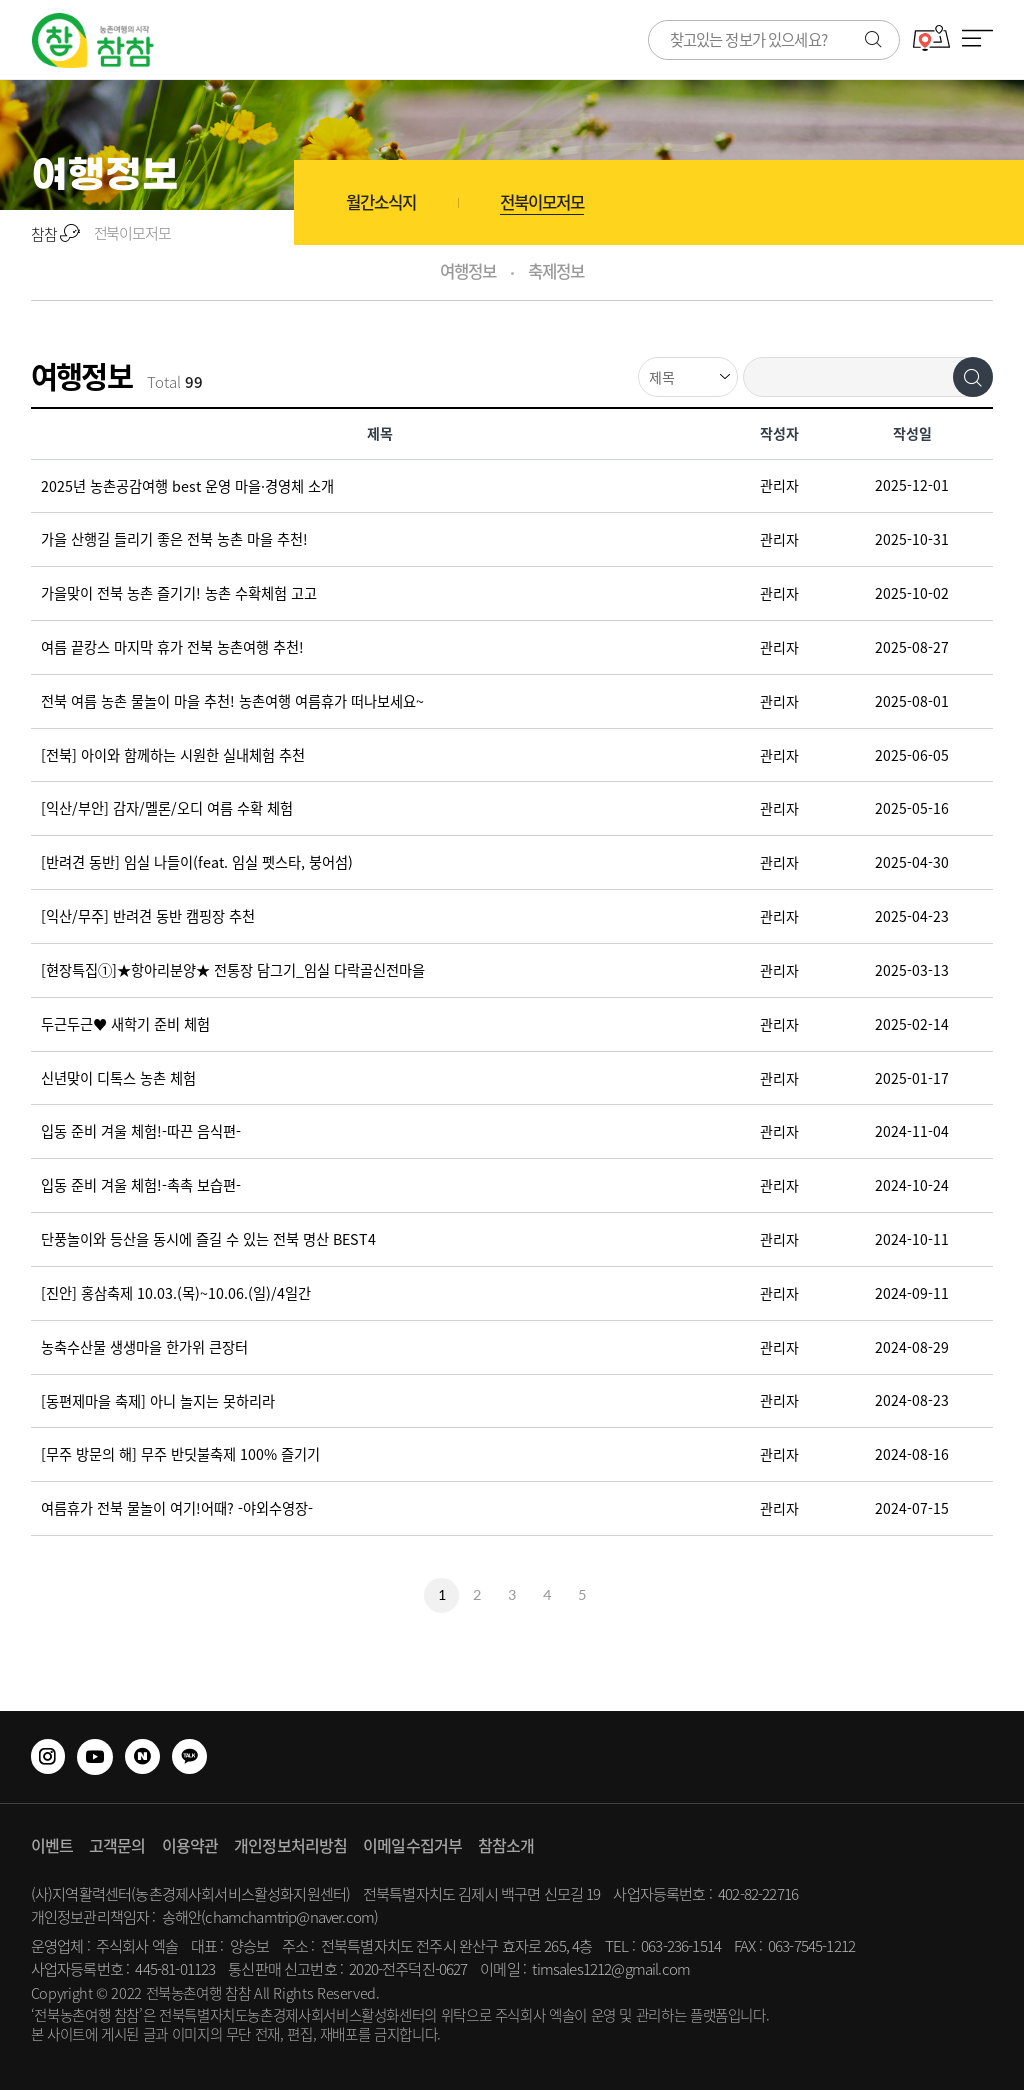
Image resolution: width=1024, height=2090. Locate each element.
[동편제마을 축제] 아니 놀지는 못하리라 (158, 1401)
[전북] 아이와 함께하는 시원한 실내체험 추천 (173, 755)
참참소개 (506, 1845)
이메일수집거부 (412, 1845)
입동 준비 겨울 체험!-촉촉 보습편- (141, 1186)
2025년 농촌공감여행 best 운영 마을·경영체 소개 (187, 486)
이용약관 (190, 1845)
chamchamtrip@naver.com (289, 1917)
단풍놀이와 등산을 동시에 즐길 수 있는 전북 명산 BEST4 (208, 1240)
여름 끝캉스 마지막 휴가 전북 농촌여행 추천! (172, 647)
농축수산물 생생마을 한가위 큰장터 (144, 1347)
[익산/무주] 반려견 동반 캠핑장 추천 (148, 917)
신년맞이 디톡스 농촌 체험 (118, 1078)
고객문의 (117, 1845)
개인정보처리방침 (290, 1845)
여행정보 (467, 271)
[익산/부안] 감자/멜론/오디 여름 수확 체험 (167, 809)
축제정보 (555, 271)
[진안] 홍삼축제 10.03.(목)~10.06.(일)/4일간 (176, 1293)
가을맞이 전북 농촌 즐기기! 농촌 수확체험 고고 (179, 594)
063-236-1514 (681, 1946)
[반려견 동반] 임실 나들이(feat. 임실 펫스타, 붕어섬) (197, 863)
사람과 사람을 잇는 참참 (93, 40)
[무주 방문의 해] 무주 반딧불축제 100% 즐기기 (180, 1455)
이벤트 (52, 1845)
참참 (55, 234)
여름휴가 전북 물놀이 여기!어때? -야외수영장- (177, 1509)
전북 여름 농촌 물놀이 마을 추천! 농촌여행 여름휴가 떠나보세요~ (232, 701)
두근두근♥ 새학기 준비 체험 (125, 1024)
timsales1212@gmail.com (611, 1969)
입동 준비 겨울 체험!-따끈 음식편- (141, 1132)
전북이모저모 (542, 202)
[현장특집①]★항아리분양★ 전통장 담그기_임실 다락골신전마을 (233, 970)
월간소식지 (381, 202)
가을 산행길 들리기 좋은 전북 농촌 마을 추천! (174, 540)
